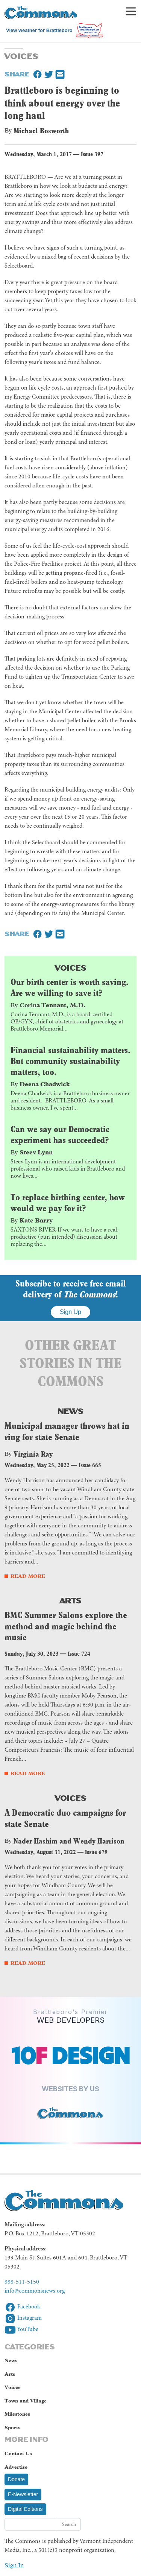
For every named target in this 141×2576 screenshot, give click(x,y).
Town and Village (26, 2401)
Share (17, 73)
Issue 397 (92, 154)
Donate (16, 2479)
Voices (70, 967)
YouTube (21, 2329)
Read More (28, 1576)
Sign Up (70, 1312)
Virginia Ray (33, 1454)
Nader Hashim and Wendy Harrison (69, 1840)
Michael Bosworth (41, 130)
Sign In (14, 2565)
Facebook (22, 2307)
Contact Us (18, 2453)
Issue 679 (96, 1852)
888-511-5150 (22, 2282)
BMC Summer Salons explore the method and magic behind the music (66, 1626)
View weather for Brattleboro (39, 30)
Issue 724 (79, 1653)
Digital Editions (25, 2509)
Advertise (16, 2467)
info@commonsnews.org (35, 2291)
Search (69, 2524)
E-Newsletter (23, 2494)
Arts (71, 1599)
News (70, 1410)
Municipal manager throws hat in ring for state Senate (67, 1431)
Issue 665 (90, 1465)
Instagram (23, 2318)
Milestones (17, 2414)
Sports (12, 2427)
